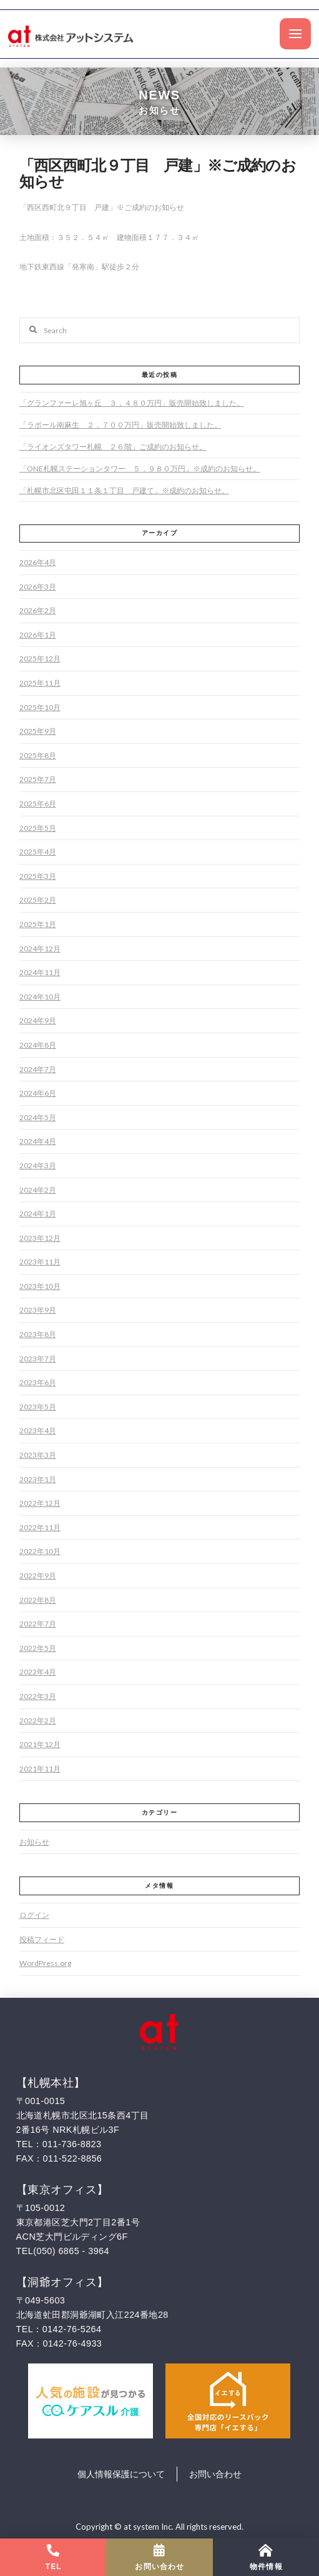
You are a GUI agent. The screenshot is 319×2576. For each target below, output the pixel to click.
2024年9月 (37, 1020)
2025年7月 (37, 779)
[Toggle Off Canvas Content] (295, 33)
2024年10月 (40, 996)
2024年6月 (37, 1093)
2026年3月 (37, 586)
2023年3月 (37, 1455)
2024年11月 (40, 972)
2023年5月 (37, 1406)
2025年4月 (37, 851)
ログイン (34, 1915)
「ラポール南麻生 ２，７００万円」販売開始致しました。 (120, 424)
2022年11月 (40, 1527)
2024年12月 (40, 948)
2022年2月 (37, 1720)
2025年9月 (37, 731)
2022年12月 (40, 1503)
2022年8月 (37, 1600)
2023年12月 (40, 1238)
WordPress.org (45, 1963)
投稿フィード (41, 1939)
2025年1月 (37, 924)
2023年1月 (37, 1479)
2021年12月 (40, 1744)
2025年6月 (37, 803)
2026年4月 (37, 562)
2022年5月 (37, 1648)
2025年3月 (37, 876)
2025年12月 (40, 658)
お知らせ (34, 1842)
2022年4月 (37, 1671)
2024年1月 (37, 1213)
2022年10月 (40, 1551)
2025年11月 (40, 683)
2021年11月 (40, 1768)
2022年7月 (37, 1623)
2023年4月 (37, 1430)
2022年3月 (37, 1696)
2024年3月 (37, 1165)
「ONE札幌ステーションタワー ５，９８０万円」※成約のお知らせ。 (139, 468)
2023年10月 (40, 1286)
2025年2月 (37, 900)
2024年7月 (37, 1069)
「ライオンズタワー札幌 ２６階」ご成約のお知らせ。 (113, 446)
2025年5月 (37, 828)
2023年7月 (37, 1358)
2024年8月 (37, 1045)
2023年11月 (40, 1261)
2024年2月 (37, 1190)
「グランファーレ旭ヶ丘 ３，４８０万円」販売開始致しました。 (131, 403)
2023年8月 (37, 1334)
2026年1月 (37, 634)
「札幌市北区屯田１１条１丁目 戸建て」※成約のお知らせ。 (124, 490)
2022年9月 (37, 1575)
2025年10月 (40, 707)
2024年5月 (37, 1117)
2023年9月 (37, 1310)
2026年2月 (37, 610)
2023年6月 (37, 1382)
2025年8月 (37, 755)
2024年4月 (37, 1141)
